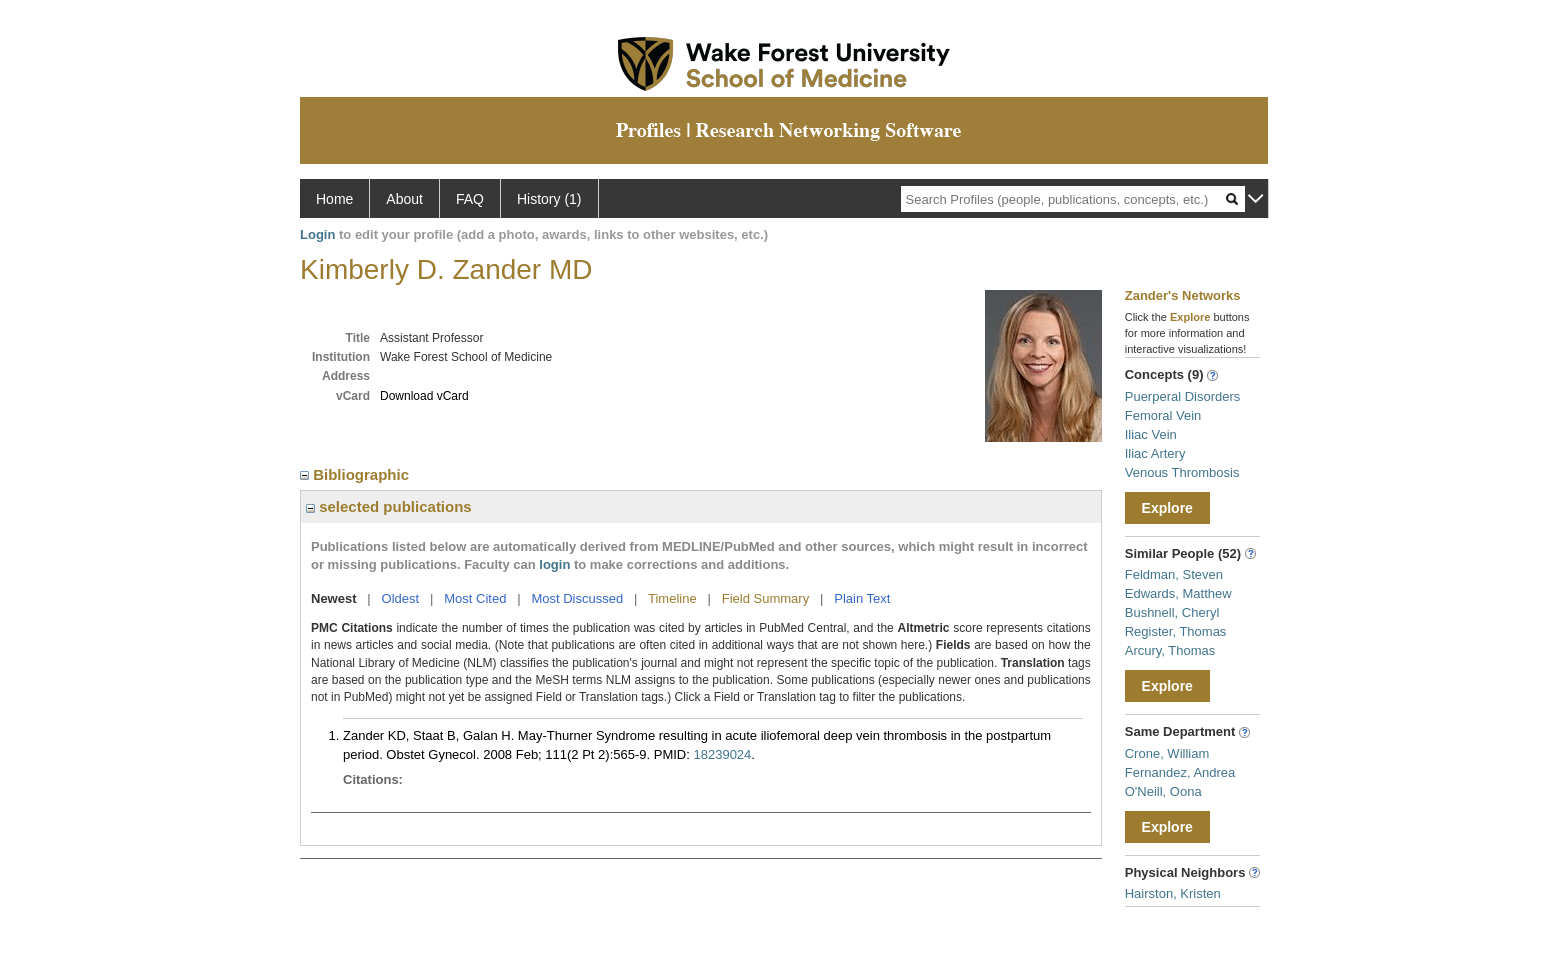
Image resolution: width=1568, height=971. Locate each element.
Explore (1167, 508)
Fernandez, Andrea (1180, 772)
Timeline (672, 598)
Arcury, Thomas (1170, 650)
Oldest (401, 598)
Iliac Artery (1155, 453)
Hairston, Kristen (1173, 893)
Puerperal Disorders (1183, 396)
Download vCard (424, 396)
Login (317, 234)
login (554, 564)
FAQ (470, 199)
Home (334, 199)
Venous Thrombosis (1182, 472)
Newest (334, 598)
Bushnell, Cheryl (1172, 612)
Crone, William (1167, 753)
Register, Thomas (1176, 631)
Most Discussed (577, 598)
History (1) (549, 199)
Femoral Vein (1163, 415)
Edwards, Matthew (1178, 593)
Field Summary (765, 598)
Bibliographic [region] (356, 474)
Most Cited (475, 598)
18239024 (722, 754)
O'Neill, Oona (1163, 791)
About (404, 199)
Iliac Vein (1151, 434)
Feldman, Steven (1174, 574)
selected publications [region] (389, 506)
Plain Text (862, 598)
